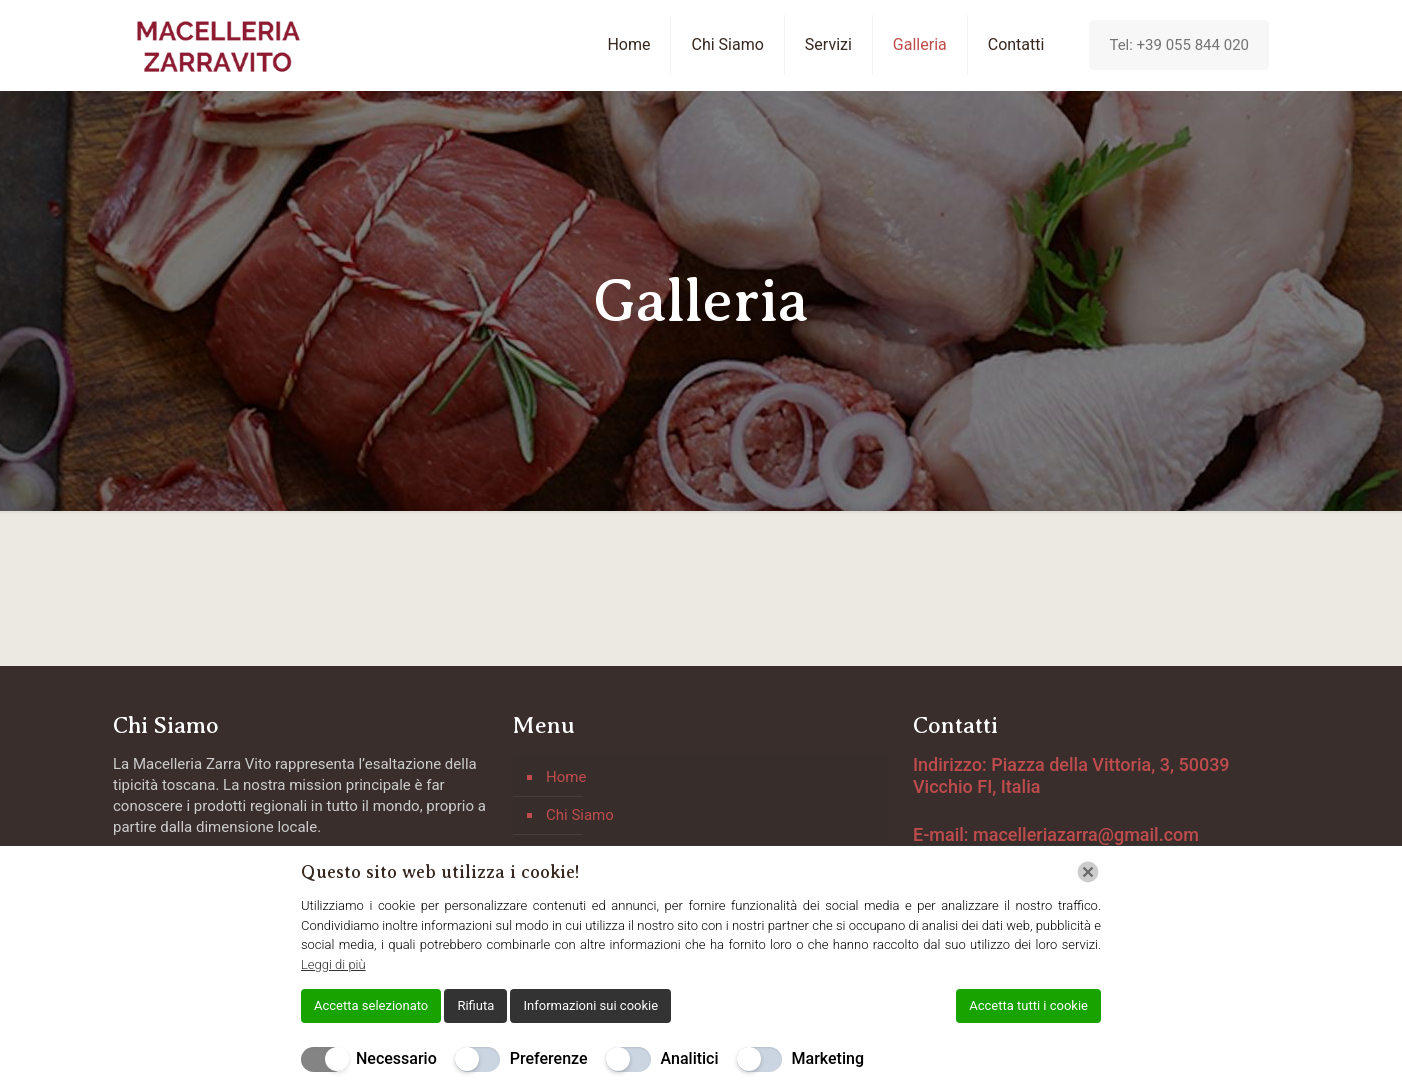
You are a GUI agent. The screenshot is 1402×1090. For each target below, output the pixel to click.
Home (566, 777)
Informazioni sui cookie (590, 1005)
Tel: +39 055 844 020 (1179, 45)
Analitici (690, 1058)
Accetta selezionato (371, 1005)
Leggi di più (333, 964)
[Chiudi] (1088, 872)
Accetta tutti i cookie (1028, 1005)
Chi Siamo (580, 815)
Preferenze (549, 1058)
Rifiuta (475, 1005)
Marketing (828, 1058)
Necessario (396, 1058)
